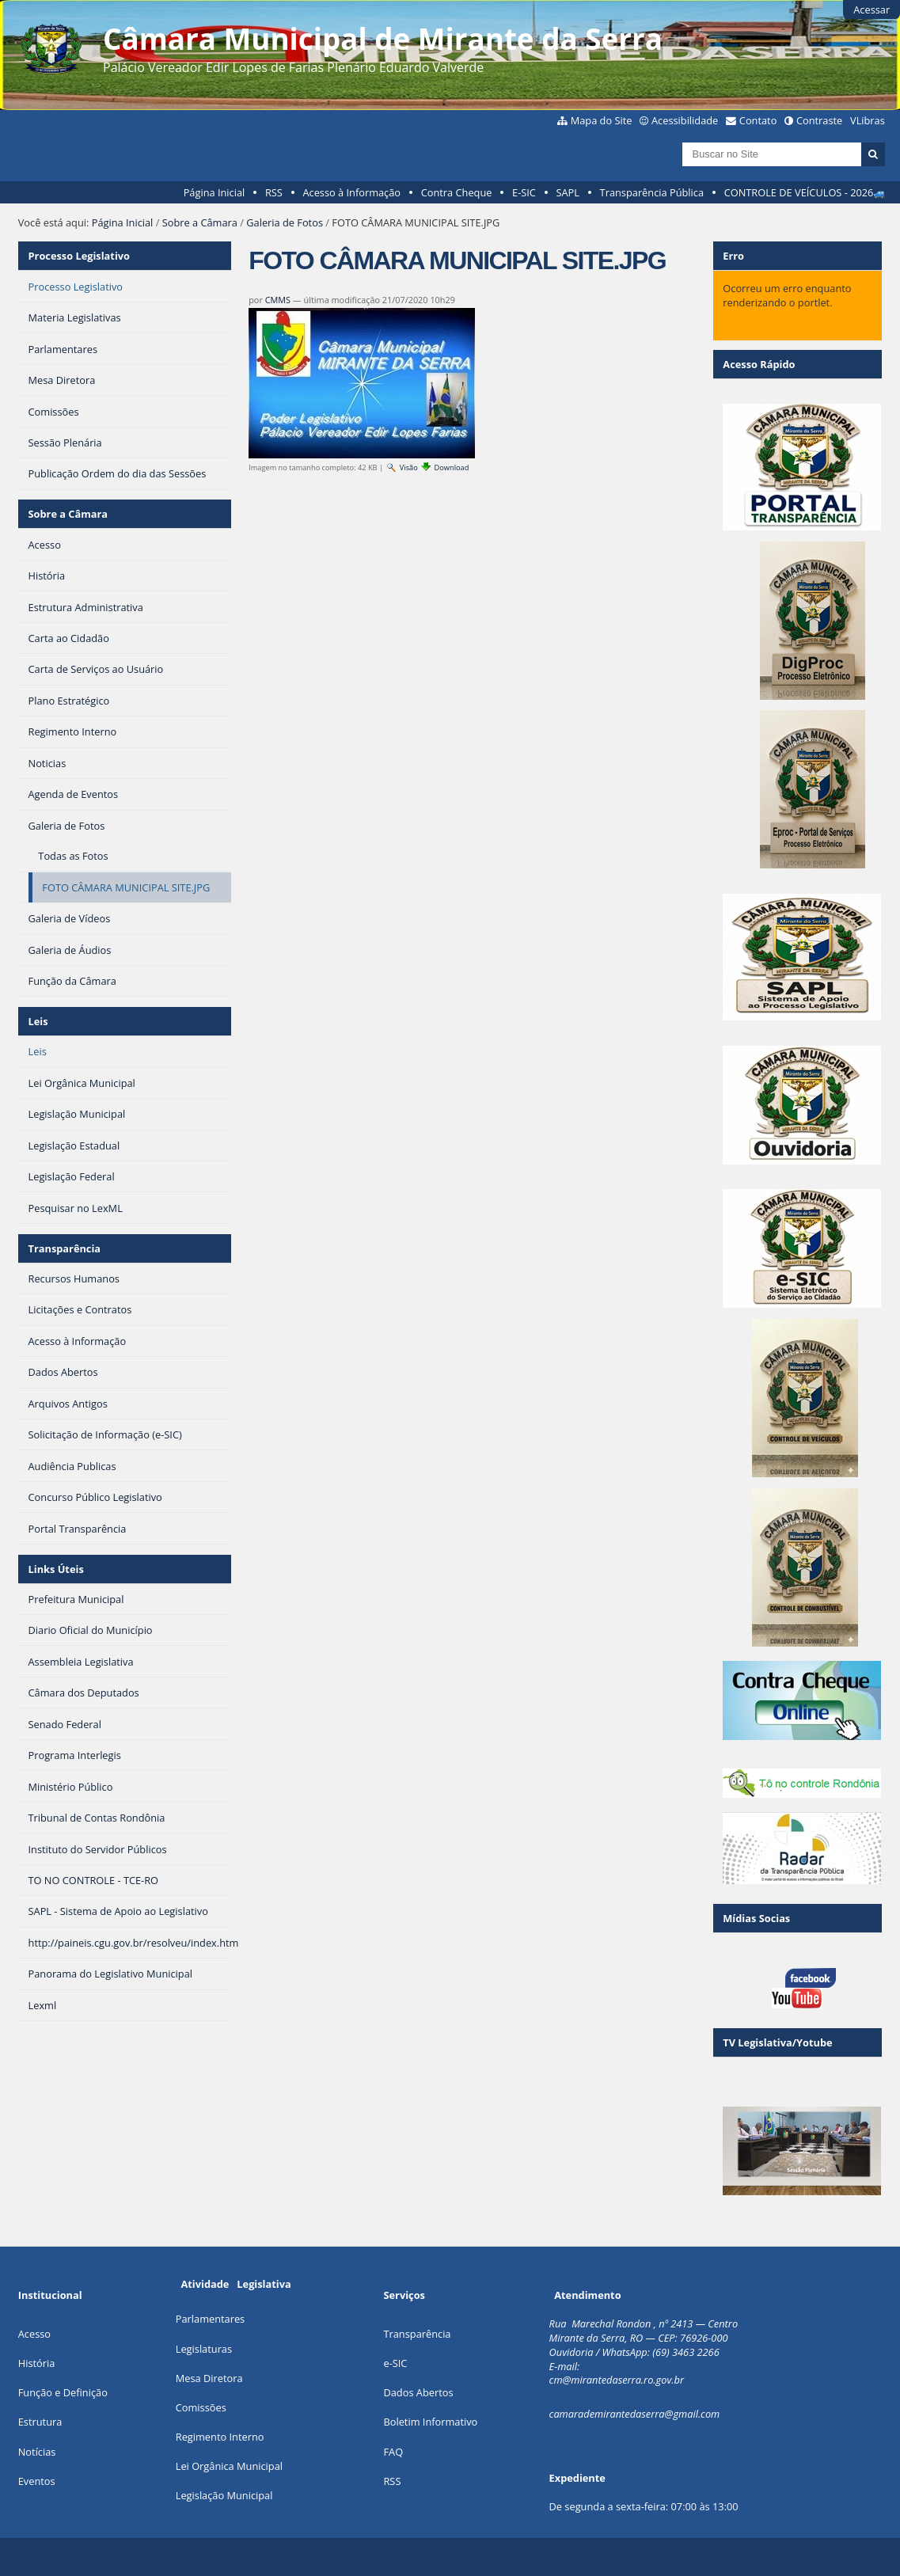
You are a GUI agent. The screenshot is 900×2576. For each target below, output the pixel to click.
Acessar (871, 9)
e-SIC (395, 2363)
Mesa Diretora (209, 2378)
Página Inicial (214, 192)
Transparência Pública (652, 192)
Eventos (36, 2481)
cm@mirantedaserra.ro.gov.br (616, 2380)
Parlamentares (210, 2319)
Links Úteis (56, 1569)
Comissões (201, 2407)
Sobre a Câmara (199, 222)
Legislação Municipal (224, 2495)
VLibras (867, 120)
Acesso (34, 2334)
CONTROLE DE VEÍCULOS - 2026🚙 (805, 192)
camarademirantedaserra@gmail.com (634, 2414)
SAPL (568, 192)
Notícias (37, 2452)
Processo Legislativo (79, 256)
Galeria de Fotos (284, 222)
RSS (274, 192)
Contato (758, 120)
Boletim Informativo (430, 2422)
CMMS (278, 300)
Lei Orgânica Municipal (229, 2466)
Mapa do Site (601, 120)
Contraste (819, 120)
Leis (38, 1021)
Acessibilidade (684, 120)
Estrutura (40, 2422)
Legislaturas (204, 2349)
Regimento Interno (220, 2437)
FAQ (393, 2452)
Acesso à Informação (351, 192)
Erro (733, 256)
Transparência (64, 1248)
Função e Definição (63, 2392)
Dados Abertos (418, 2392)
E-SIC (524, 192)
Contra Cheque (456, 192)
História (36, 2363)
